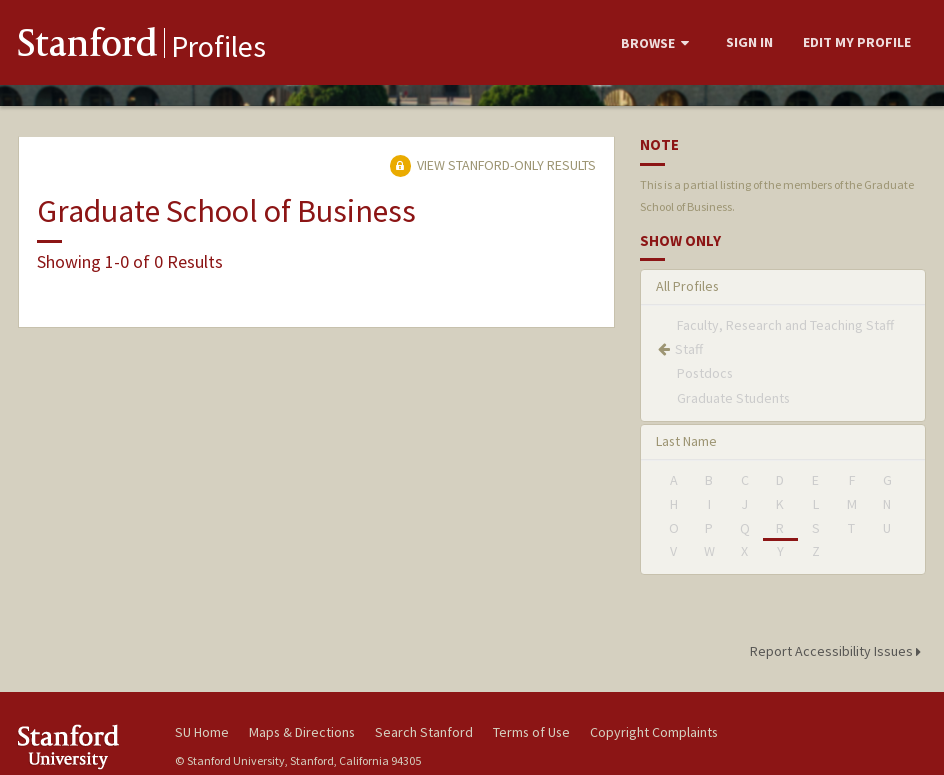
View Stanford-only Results (493, 165)
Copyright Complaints (654, 732)
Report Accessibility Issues (838, 651)
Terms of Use (531, 732)
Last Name (686, 441)
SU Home (202, 732)
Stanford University (83, 746)
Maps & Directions (302, 732)
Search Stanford (424, 732)
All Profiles (687, 286)
